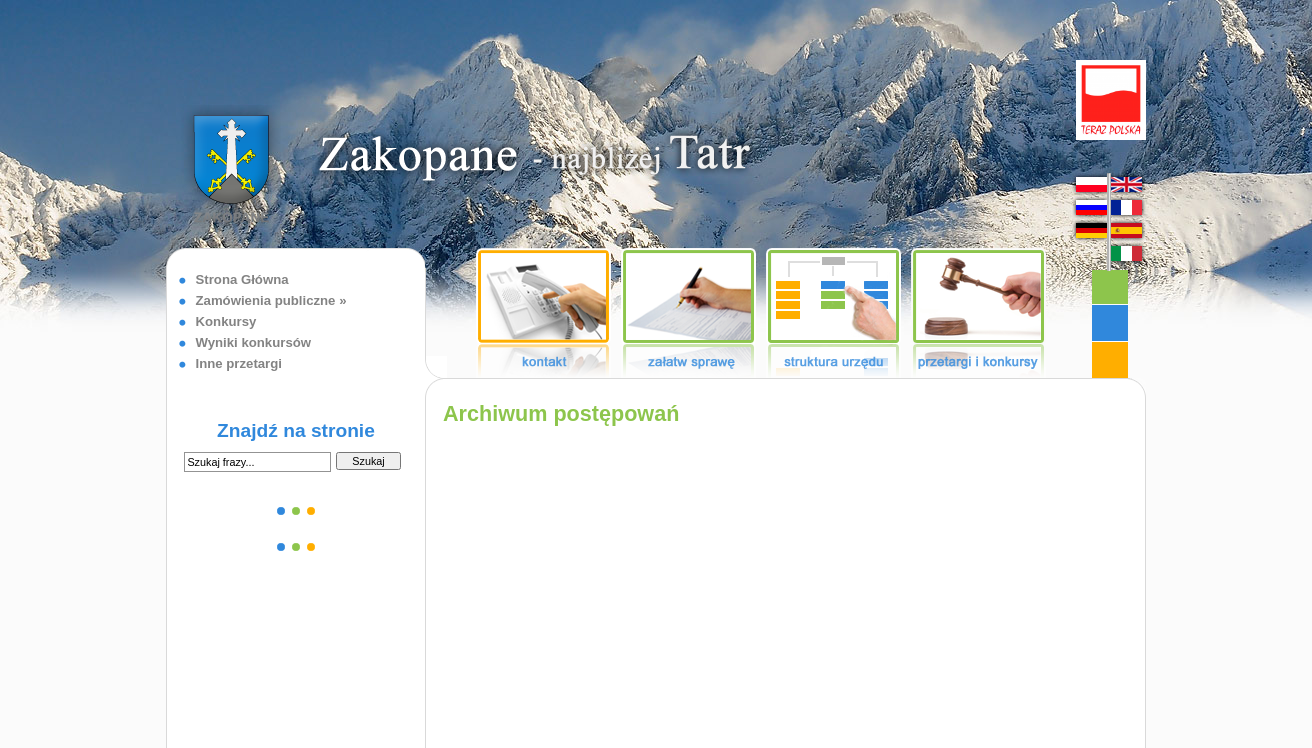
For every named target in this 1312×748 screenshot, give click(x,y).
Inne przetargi (239, 363)
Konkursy (226, 321)
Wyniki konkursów (254, 342)
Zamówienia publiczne (266, 300)
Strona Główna (242, 279)
